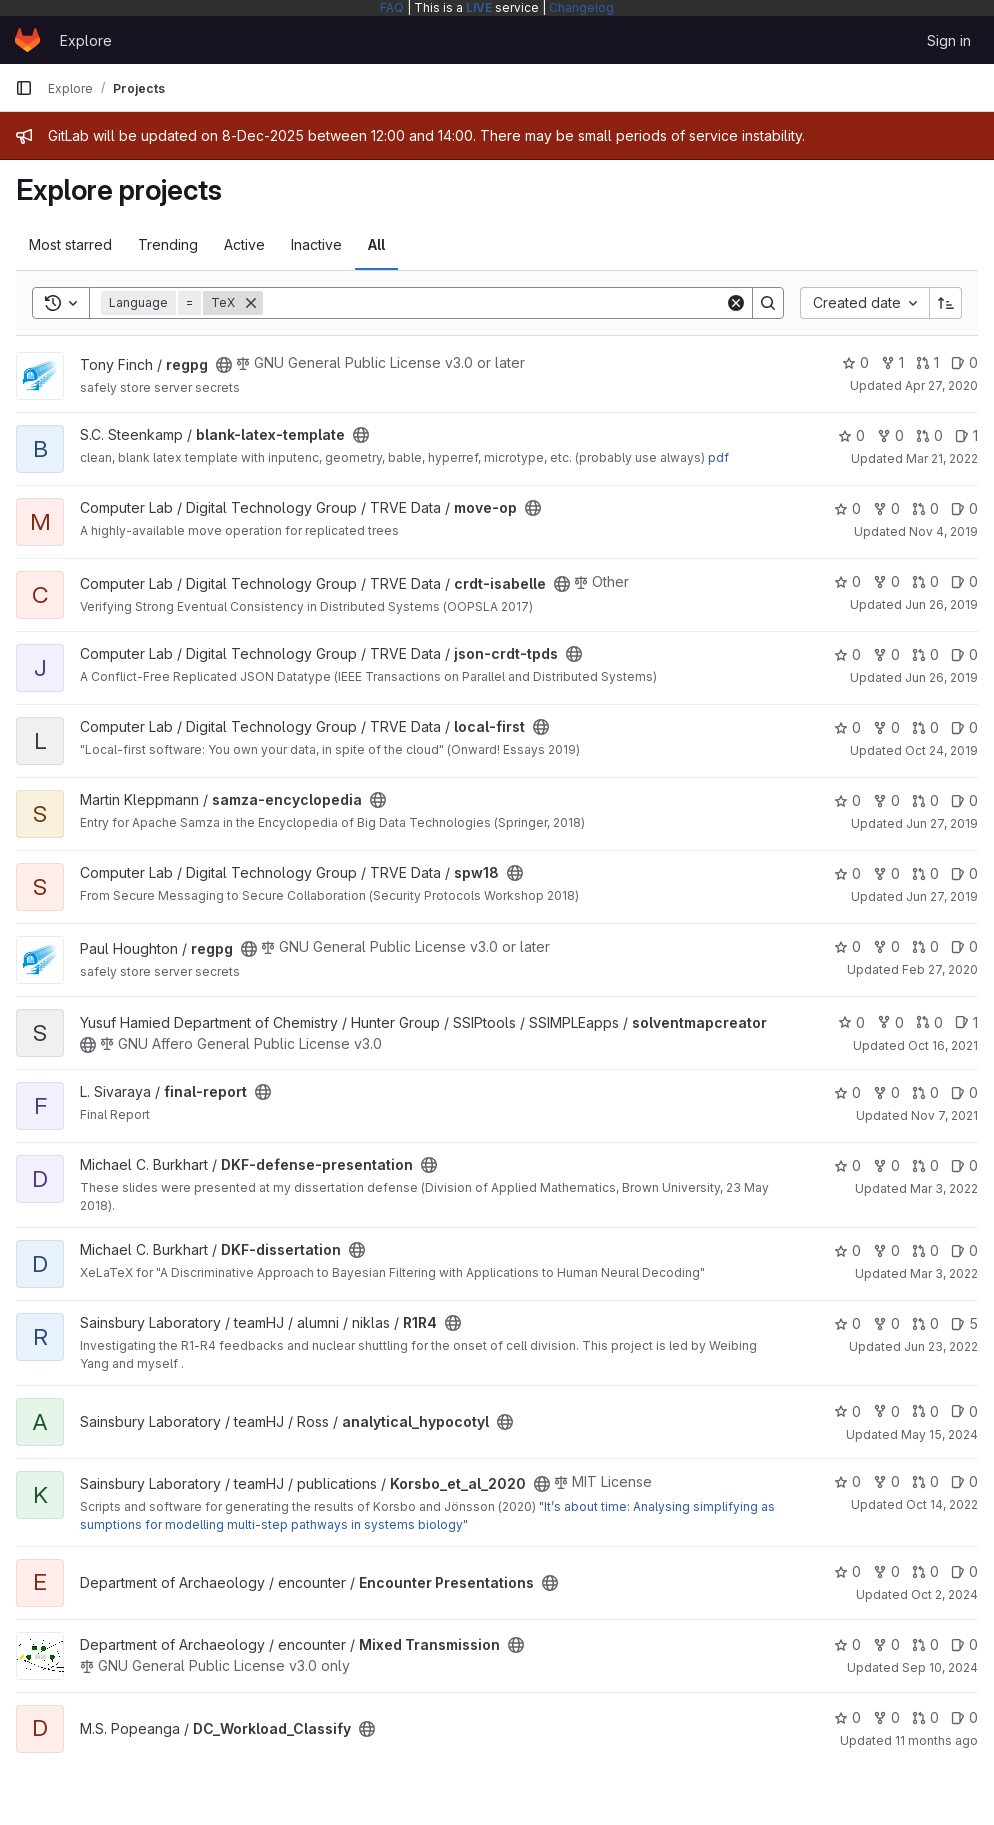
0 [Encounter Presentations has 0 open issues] (964, 1571)
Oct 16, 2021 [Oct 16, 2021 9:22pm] (943, 1045)
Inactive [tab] (316, 244)
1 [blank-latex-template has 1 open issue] (966, 435)
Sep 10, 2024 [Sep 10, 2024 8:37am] (940, 1667)
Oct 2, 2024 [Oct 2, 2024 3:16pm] (944, 1594)
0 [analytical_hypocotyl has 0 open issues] (964, 1411)
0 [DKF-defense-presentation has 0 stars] (847, 1165)
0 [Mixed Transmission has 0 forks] (886, 1644)
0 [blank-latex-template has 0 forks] (890, 435)
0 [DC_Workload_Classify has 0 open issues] (964, 1717)
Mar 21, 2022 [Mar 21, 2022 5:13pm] (942, 458)
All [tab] (376, 244)
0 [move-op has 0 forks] (886, 508)
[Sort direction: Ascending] (946, 303)
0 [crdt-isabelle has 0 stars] (847, 581)
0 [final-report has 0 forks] (886, 1092)
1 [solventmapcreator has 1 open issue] (966, 1022)
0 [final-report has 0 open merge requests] (925, 1092)
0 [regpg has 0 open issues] (964, 362)
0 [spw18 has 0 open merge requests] (925, 873)
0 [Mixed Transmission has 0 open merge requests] (925, 1644)
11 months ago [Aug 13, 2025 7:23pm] (936, 1740)
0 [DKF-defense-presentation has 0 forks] (886, 1165)
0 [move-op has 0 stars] (847, 508)
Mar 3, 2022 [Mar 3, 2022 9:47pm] (944, 1188)
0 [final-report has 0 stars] (847, 1092)
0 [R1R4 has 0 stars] (847, 1323)
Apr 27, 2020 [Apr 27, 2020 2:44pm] (941, 385)
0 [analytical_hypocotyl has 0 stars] (847, 1411)
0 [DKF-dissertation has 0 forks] (886, 1250)
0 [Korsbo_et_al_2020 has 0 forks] (886, 1481)
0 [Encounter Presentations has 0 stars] (847, 1571)
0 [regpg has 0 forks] (886, 946)
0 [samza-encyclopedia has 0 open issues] (964, 800)
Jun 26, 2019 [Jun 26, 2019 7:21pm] (941, 677)
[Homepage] (27, 40)
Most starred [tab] (70, 244)
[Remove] (251, 303)
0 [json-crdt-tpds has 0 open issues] (964, 654)
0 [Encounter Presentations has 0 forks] (886, 1571)
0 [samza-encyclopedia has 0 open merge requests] (925, 800)
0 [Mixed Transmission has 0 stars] (847, 1644)
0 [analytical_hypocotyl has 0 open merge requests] (925, 1411)
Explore (86, 40)
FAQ (392, 7)
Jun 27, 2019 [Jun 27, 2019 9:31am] (942, 896)
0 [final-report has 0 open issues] (964, 1092)
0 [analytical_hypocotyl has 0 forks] (886, 1411)
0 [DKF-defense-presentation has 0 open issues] (964, 1165)
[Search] (494, 303)
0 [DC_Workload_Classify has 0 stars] (847, 1717)
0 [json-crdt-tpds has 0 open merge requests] (925, 654)
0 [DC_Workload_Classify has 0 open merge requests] (925, 1717)
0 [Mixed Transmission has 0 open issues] (964, 1644)
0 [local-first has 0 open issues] (964, 727)
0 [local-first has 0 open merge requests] (925, 727)
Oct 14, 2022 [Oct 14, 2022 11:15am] (942, 1504)
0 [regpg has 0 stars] (855, 362)
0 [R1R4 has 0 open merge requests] (925, 1323)
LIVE (479, 7)
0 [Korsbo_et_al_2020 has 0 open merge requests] (925, 1481)
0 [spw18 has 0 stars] (847, 873)
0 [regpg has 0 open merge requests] (925, 946)
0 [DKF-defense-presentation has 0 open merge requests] (925, 1165)
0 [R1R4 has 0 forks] (886, 1323)
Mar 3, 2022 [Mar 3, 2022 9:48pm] (944, 1273)
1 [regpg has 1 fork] (892, 362)
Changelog (581, 7)
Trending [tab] (168, 244)
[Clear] (736, 303)
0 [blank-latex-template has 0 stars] (851, 435)
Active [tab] (244, 244)
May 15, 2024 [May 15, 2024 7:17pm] (939, 1434)
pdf (718, 457)
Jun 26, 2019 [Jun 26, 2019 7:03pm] (941, 604)
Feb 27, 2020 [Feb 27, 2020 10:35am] (940, 969)
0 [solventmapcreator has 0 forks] (890, 1022)
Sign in (949, 40)
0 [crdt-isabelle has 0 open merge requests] (925, 581)
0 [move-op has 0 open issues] (964, 508)
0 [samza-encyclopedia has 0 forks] (886, 800)
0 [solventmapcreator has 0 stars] (851, 1022)
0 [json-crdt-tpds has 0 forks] (886, 654)
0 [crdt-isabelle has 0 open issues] (964, 581)
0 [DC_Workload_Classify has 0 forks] (886, 1717)
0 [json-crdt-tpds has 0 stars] (847, 654)
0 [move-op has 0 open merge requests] (925, 508)
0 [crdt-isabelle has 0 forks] (886, 581)
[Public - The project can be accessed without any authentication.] (224, 365)
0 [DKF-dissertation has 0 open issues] (964, 1250)
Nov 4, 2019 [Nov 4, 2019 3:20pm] (943, 531)
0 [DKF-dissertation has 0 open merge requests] (925, 1250)
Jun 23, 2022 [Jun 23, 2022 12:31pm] (941, 1346)
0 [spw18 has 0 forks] (886, 873)
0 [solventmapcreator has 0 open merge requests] (929, 1022)
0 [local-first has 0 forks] (886, 727)
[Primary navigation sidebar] (24, 88)
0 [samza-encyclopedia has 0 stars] (847, 800)
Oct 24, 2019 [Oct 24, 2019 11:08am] (941, 750)
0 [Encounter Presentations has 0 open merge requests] (925, 1571)
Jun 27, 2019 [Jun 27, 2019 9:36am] (942, 823)
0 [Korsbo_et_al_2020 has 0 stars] (847, 1481)
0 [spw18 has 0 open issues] (964, 873)
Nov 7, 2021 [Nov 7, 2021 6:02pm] (944, 1115)
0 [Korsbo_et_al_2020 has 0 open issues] (964, 1481)
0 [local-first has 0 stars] (847, 727)
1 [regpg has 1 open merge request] (927, 362)
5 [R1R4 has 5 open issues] (964, 1323)
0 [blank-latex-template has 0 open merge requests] (929, 435)
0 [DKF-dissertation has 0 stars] (847, 1250)
